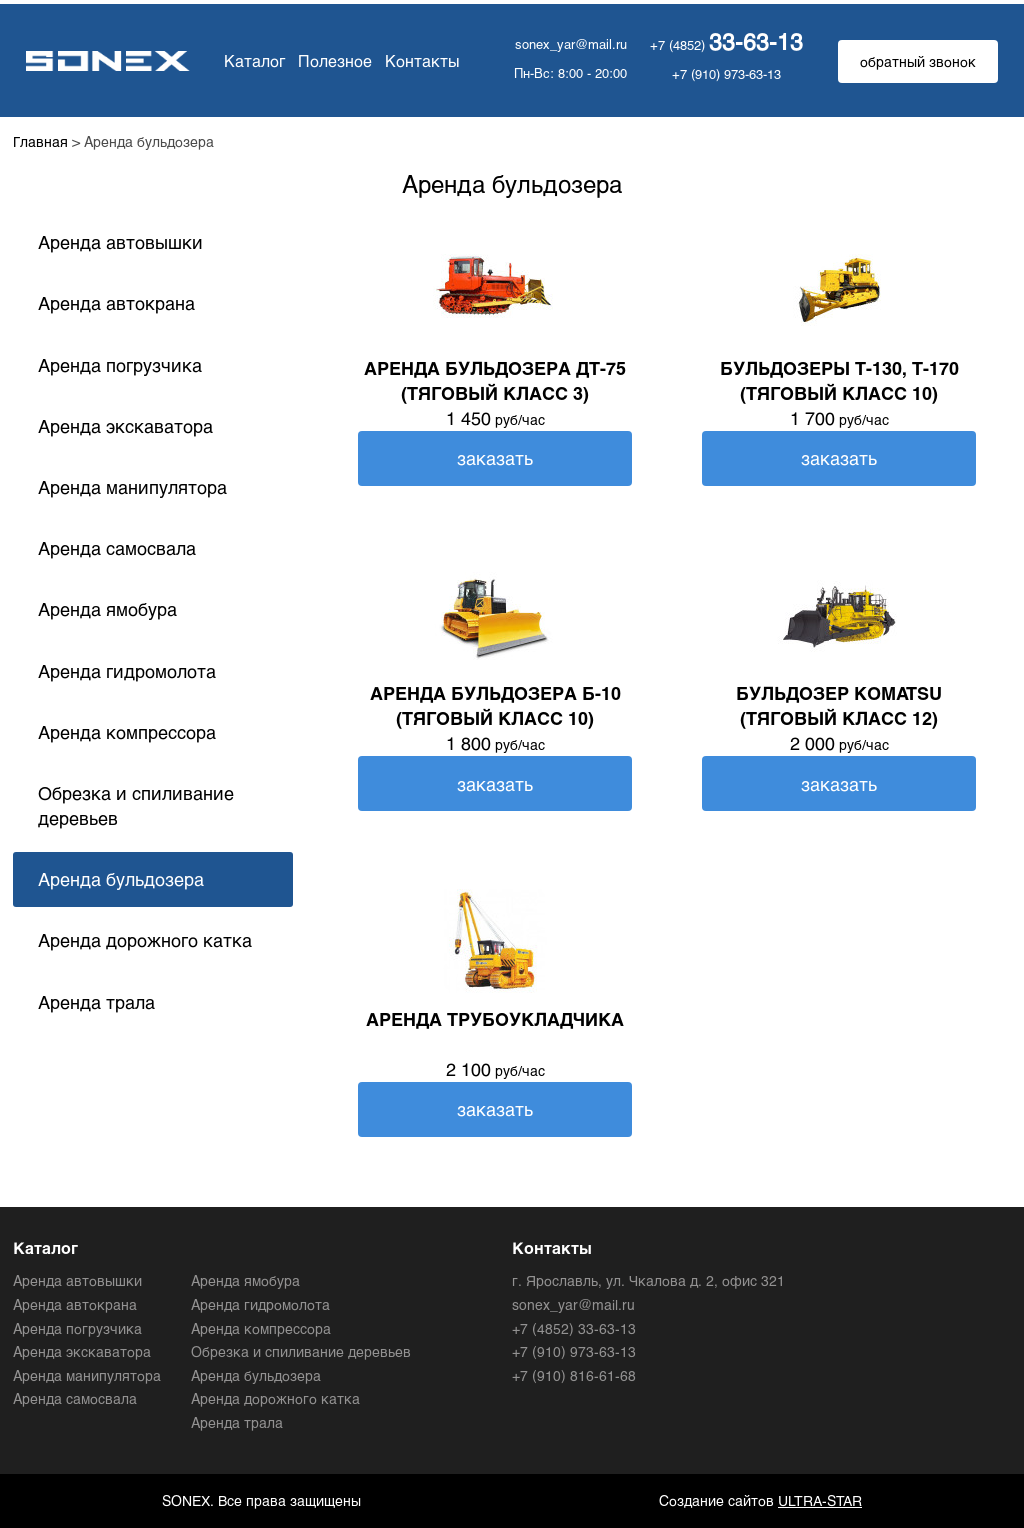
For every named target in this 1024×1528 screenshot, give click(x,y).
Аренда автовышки (120, 242)
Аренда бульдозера (121, 879)
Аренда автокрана (116, 303)
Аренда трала (96, 1002)
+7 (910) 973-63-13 (726, 74)
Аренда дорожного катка (145, 940)
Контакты (415, 60)
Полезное (327, 60)
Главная (40, 141)
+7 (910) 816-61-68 (574, 1375)
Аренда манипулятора (132, 487)
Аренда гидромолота (127, 671)
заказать (495, 458)
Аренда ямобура (107, 609)
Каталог (248, 60)
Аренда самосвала (117, 548)
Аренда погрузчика (120, 365)
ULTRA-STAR (820, 1500)
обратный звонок (918, 61)
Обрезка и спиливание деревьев (136, 805)
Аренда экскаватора (125, 426)
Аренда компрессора (127, 732)
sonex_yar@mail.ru (571, 44)
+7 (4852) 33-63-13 (574, 1328)
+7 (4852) (726, 45)
